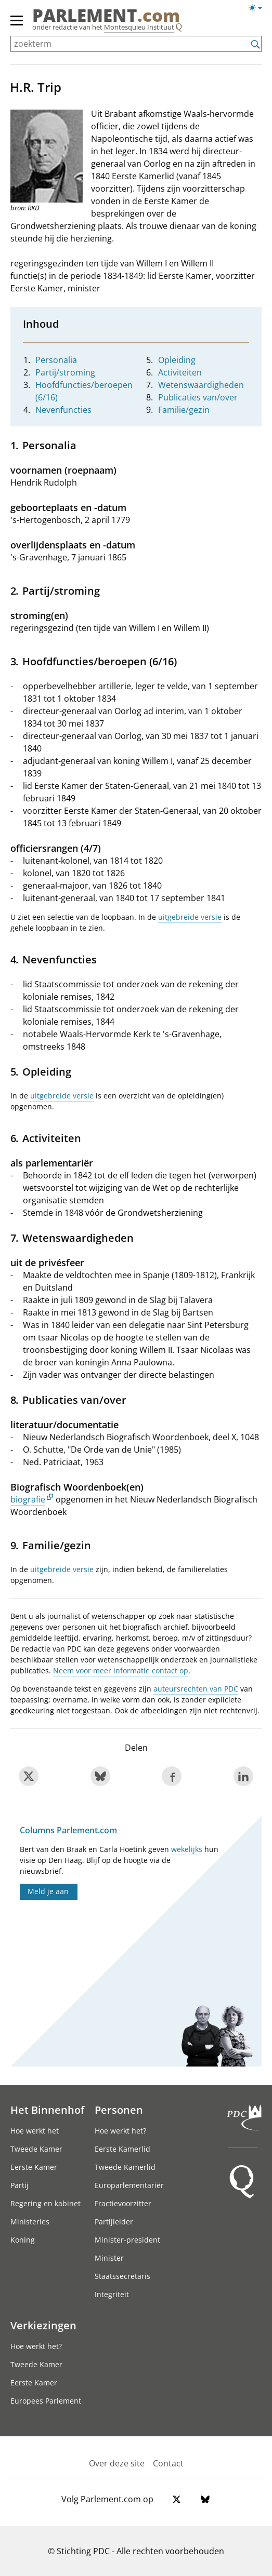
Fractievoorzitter (123, 2203)
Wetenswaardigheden (201, 385)
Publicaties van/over (198, 397)
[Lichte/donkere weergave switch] (259, 8)
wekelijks (186, 1849)
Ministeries (29, 2221)
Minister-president (127, 2240)
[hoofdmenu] (17, 25)
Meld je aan (48, 1891)
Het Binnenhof (47, 2109)
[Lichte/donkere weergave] (259, 10)
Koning (22, 2240)
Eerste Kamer (33, 2167)
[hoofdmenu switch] (16, 25)
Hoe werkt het (34, 2131)
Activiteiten (180, 372)
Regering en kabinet (45, 2203)
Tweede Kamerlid (125, 2167)
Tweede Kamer (36, 2149)
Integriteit (112, 2294)
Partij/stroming (65, 372)
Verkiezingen (43, 2325)
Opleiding (177, 360)
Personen (119, 2109)
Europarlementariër (129, 2185)
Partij (19, 2185)
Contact (168, 2463)
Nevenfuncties (63, 409)
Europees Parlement (45, 2401)
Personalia (56, 360)
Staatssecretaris (122, 2276)
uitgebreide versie (190, 917)
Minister (109, 2258)
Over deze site (117, 2463)
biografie (27, 1499)
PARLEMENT (106, 15)
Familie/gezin (184, 409)
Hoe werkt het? (120, 2131)
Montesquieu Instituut (139, 27)
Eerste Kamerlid (122, 2149)
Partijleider (114, 2221)
